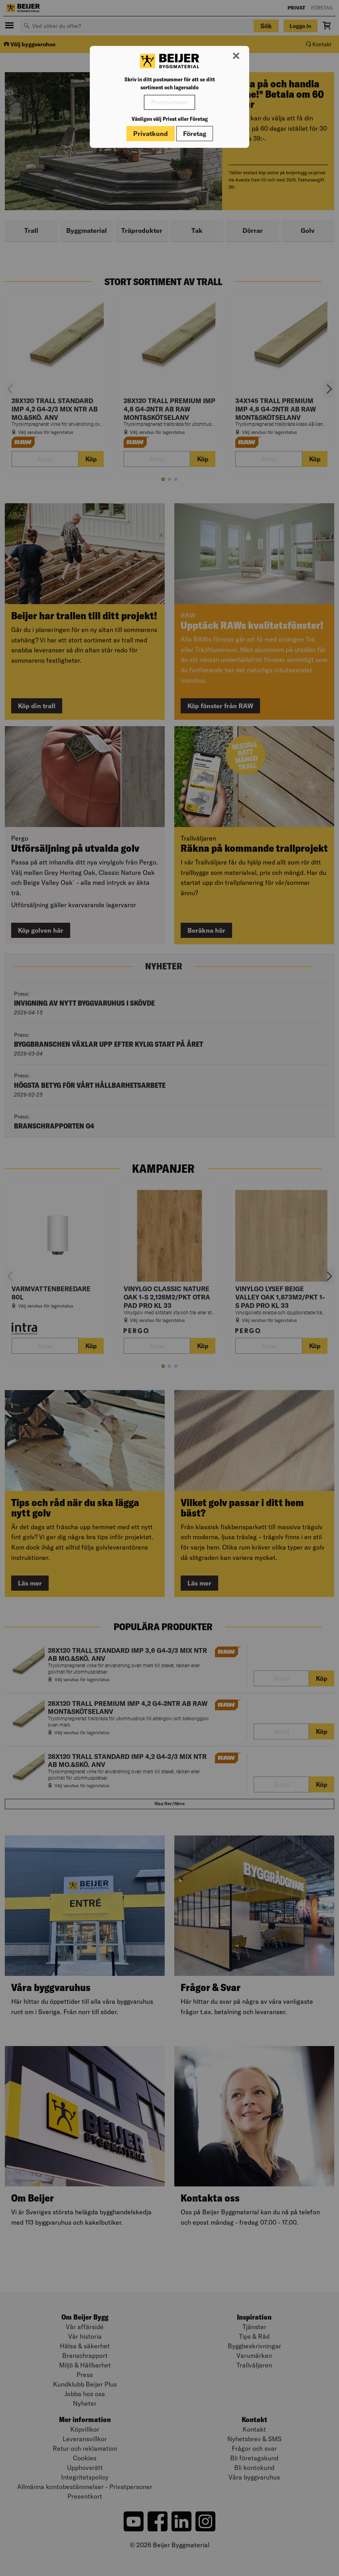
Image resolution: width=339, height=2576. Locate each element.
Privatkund (150, 134)
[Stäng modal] (236, 56)
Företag (194, 134)
